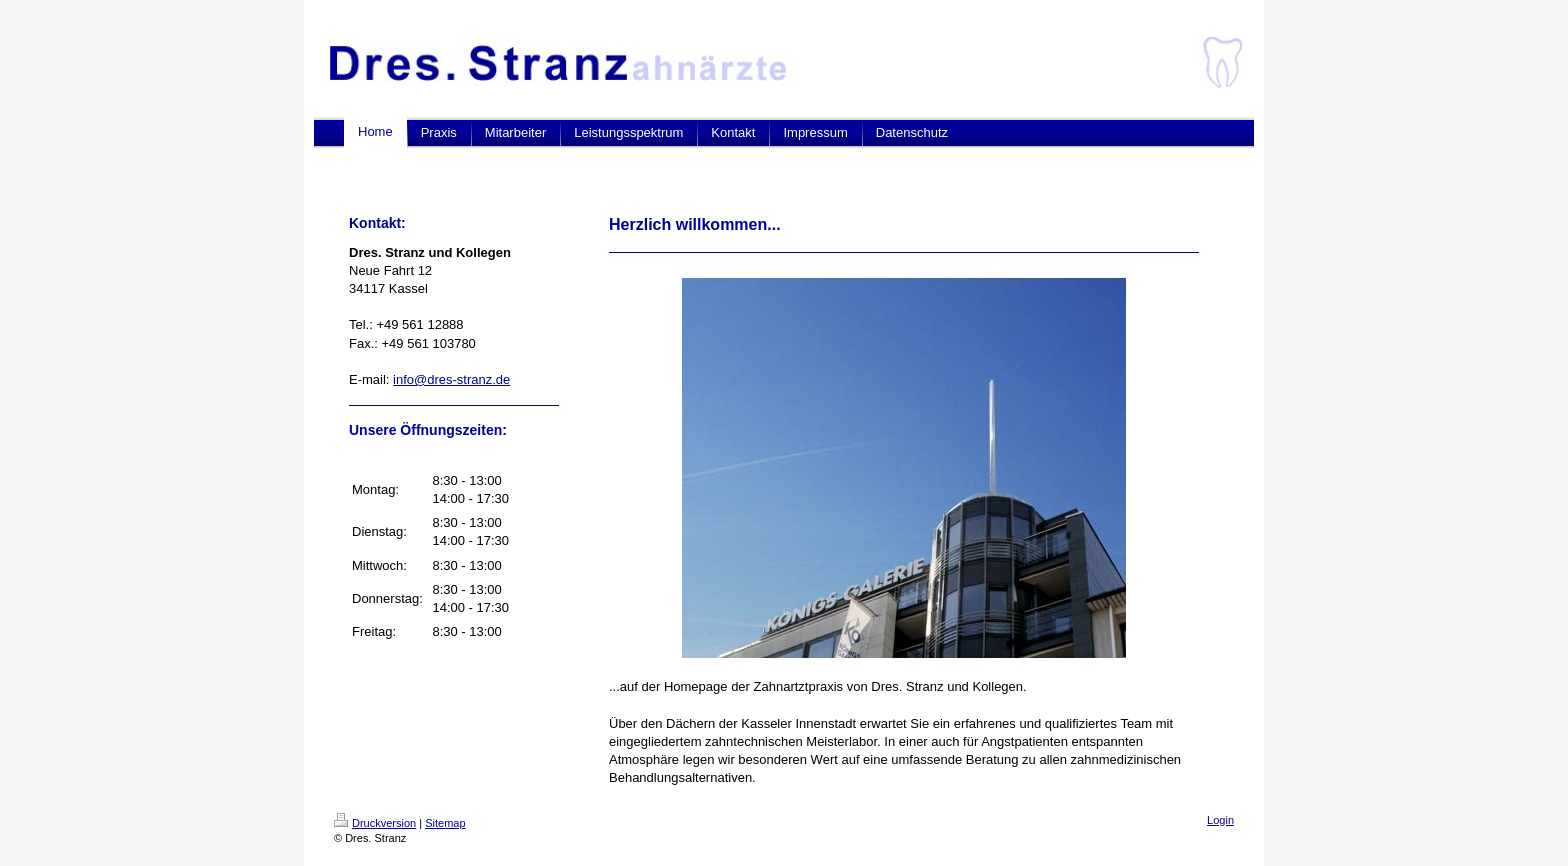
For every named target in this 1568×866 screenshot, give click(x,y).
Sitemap (445, 823)
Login (1220, 820)
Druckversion (375, 823)
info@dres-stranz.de (451, 379)
